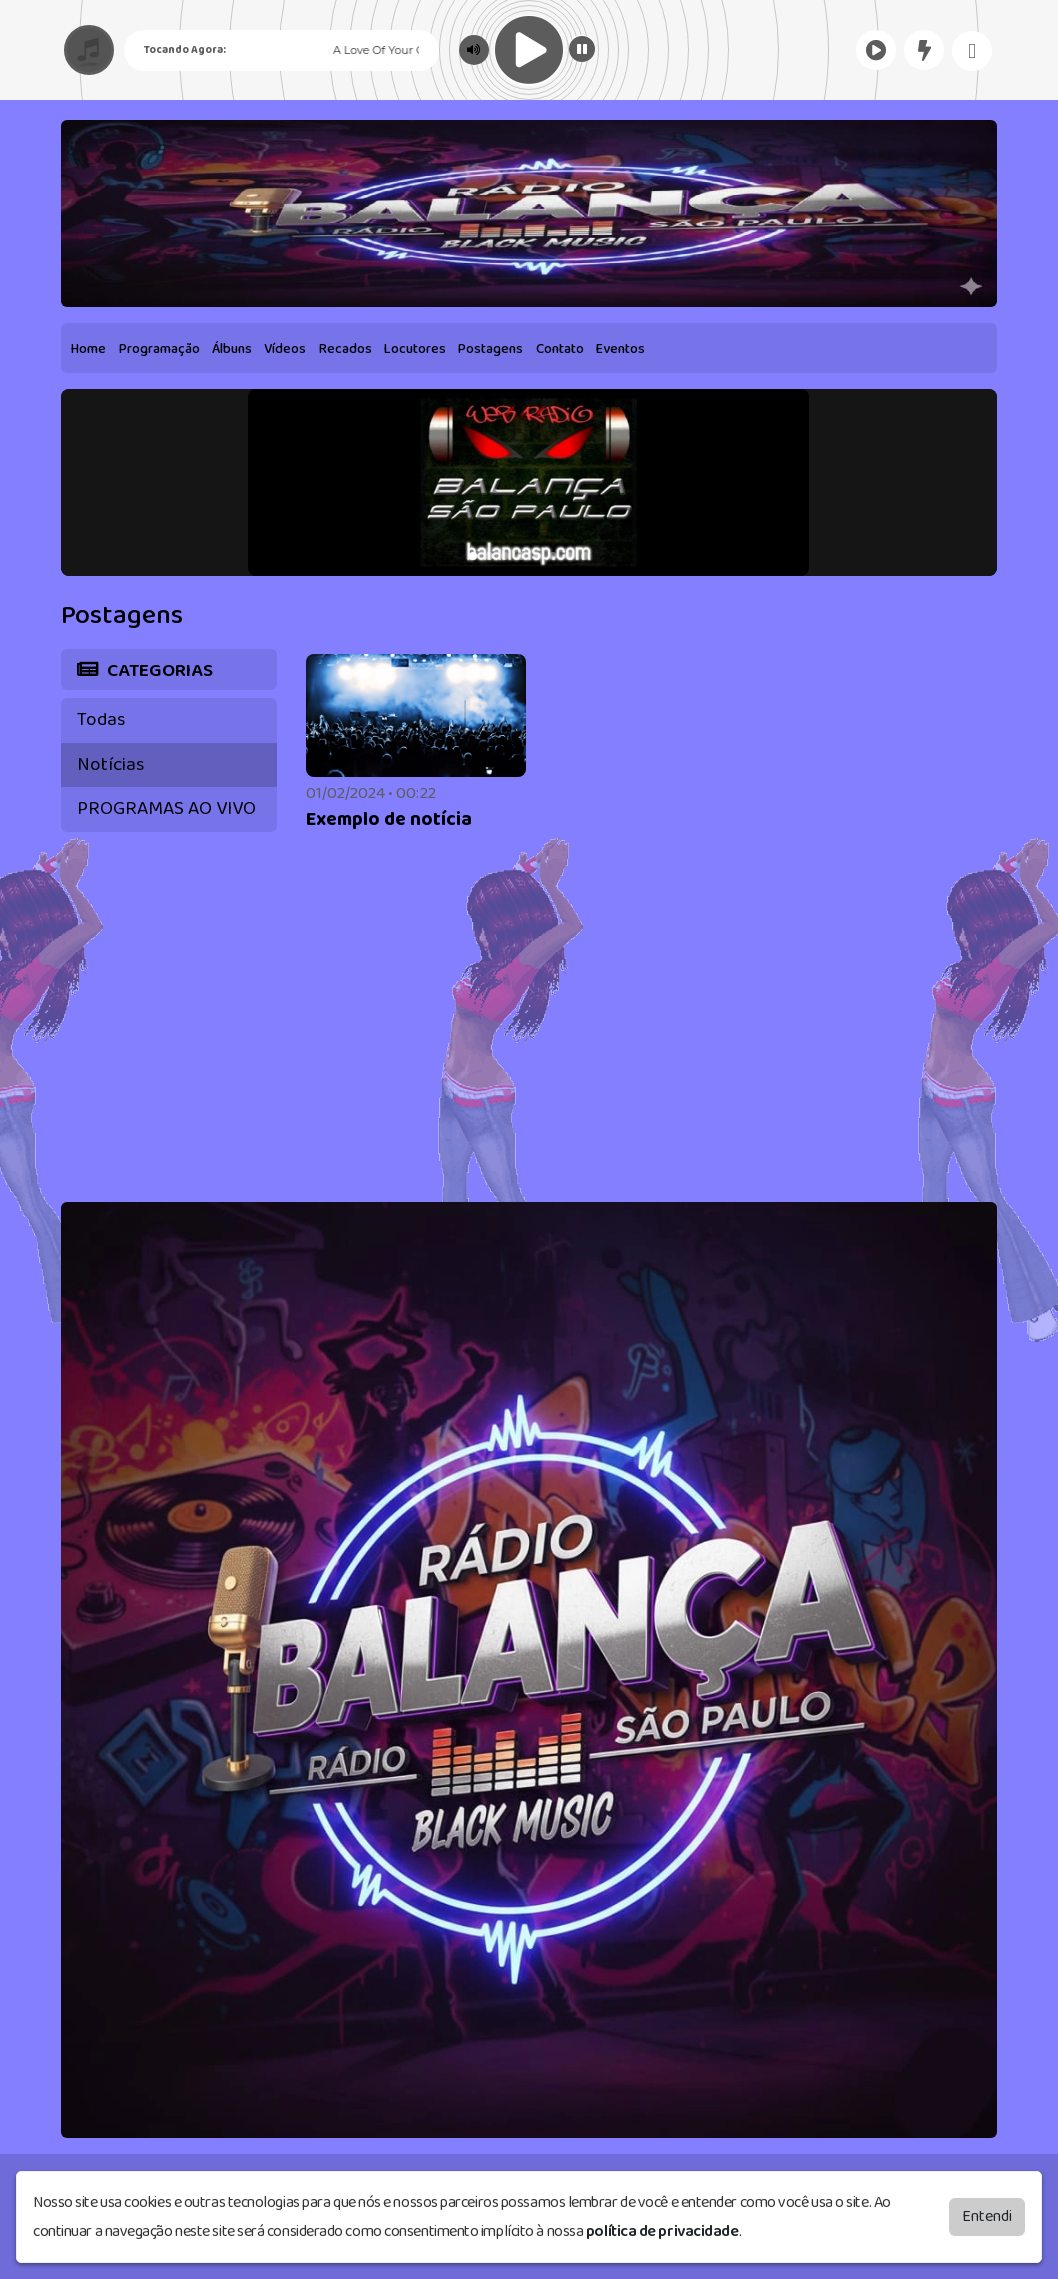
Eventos (620, 349)
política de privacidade (662, 2231)
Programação (159, 349)
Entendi (987, 2216)
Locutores (415, 349)
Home (88, 349)
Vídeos (285, 349)
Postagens (490, 349)
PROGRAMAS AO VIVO (166, 808)
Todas (101, 719)
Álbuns (232, 349)
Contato (560, 349)
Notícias (110, 764)
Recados (345, 349)
